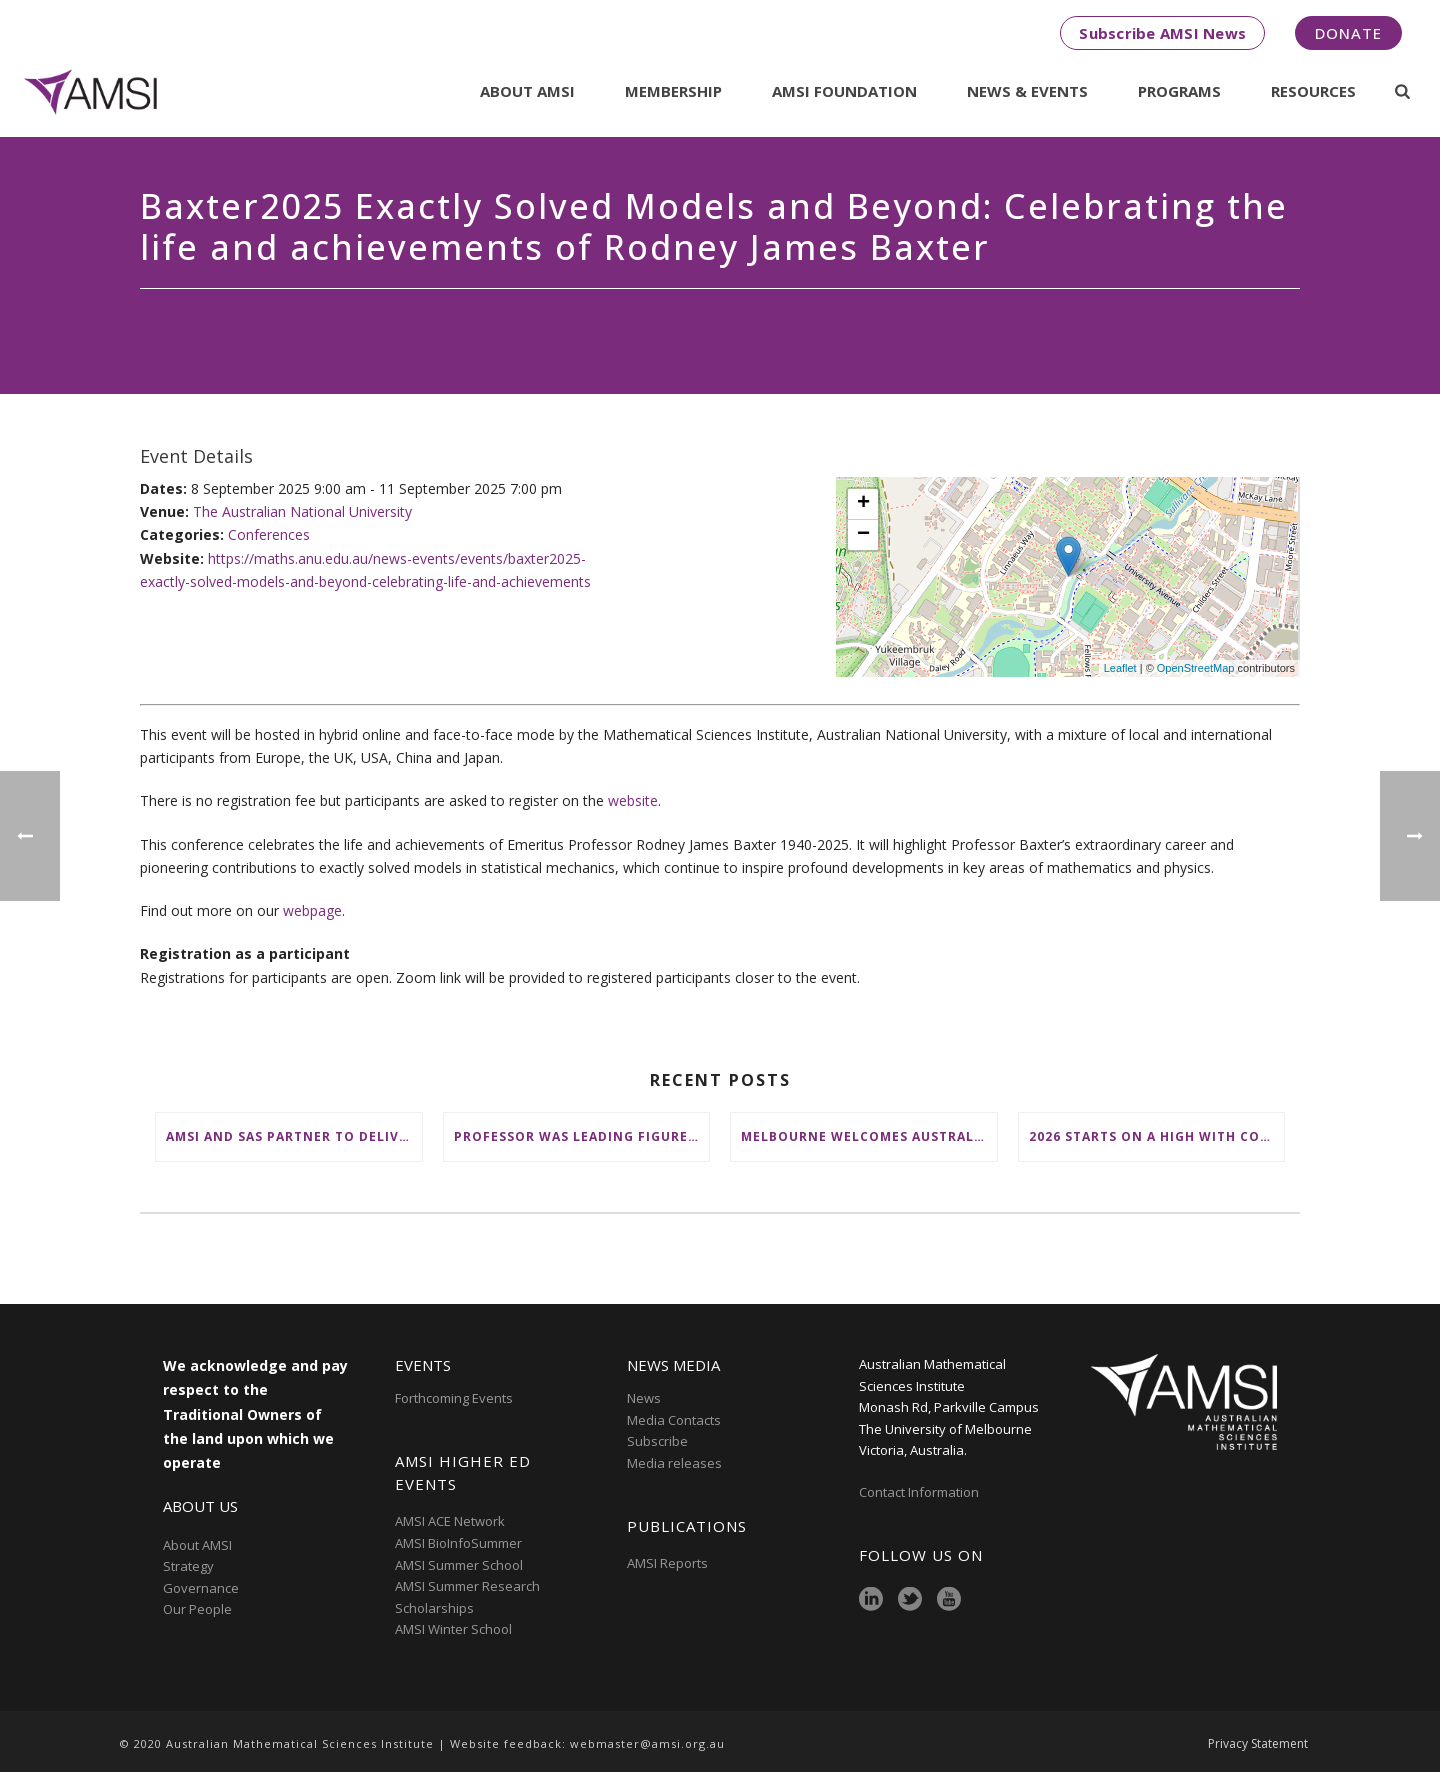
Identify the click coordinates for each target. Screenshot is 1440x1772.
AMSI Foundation (844, 91)
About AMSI (527, 91)
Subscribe (657, 1441)
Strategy (188, 1566)
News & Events (1027, 91)
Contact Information (920, 1492)
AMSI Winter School (453, 1629)
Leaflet (1120, 668)
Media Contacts (674, 1420)
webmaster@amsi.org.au (647, 1743)
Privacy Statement (1258, 1744)
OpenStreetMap (1196, 668)
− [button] (863, 535)
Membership (673, 91)
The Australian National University (302, 511)
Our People (197, 1609)
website (633, 800)
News (644, 1398)
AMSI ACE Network (450, 1521)
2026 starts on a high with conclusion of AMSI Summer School (1157, 1136)
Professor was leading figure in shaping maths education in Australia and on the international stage (582, 1136)
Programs (1179, 91)
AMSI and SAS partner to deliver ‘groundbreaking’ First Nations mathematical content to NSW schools (294, 1136)
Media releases (674, 1463)
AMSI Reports (667, 1563)
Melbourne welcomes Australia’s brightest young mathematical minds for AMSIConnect (869, 1136)
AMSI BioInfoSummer (458, 1543)
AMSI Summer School (459, 1565)
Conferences (269, 534)
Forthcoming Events (454, 1398)
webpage (312, 910)
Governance (201, 1588)
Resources (1313, 91)
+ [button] (863, 504)
